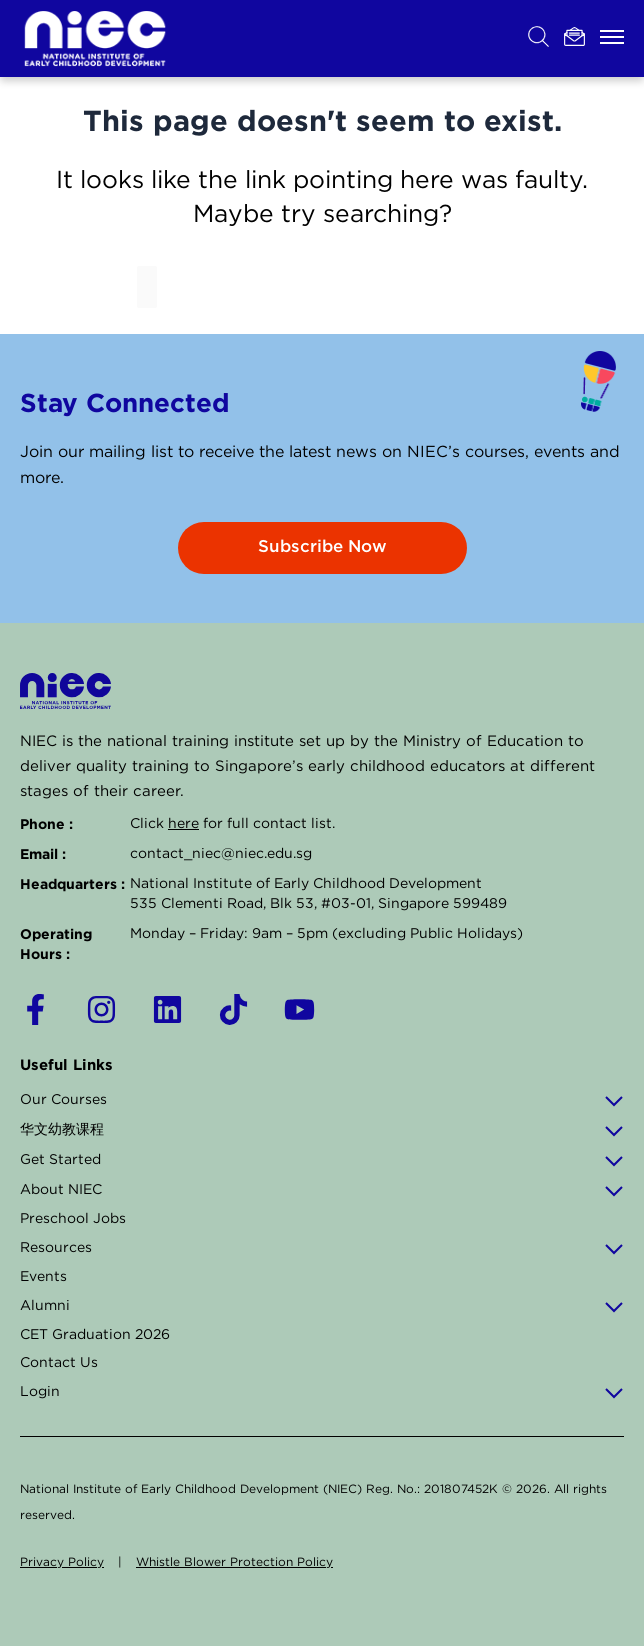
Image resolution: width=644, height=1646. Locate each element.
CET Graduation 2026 (95, 1335)
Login (322, 1392)
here (183, 824)
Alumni (322, 1306)
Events (43, 1277)
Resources (322, 1248)
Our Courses (322, 1100)
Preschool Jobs (73, 1219)
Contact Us (59, 1363)
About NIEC (322, 1190)
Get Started (322, 1160)
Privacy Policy (62, 1562)
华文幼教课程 (322, 1130)
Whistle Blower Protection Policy (234, 1562)
